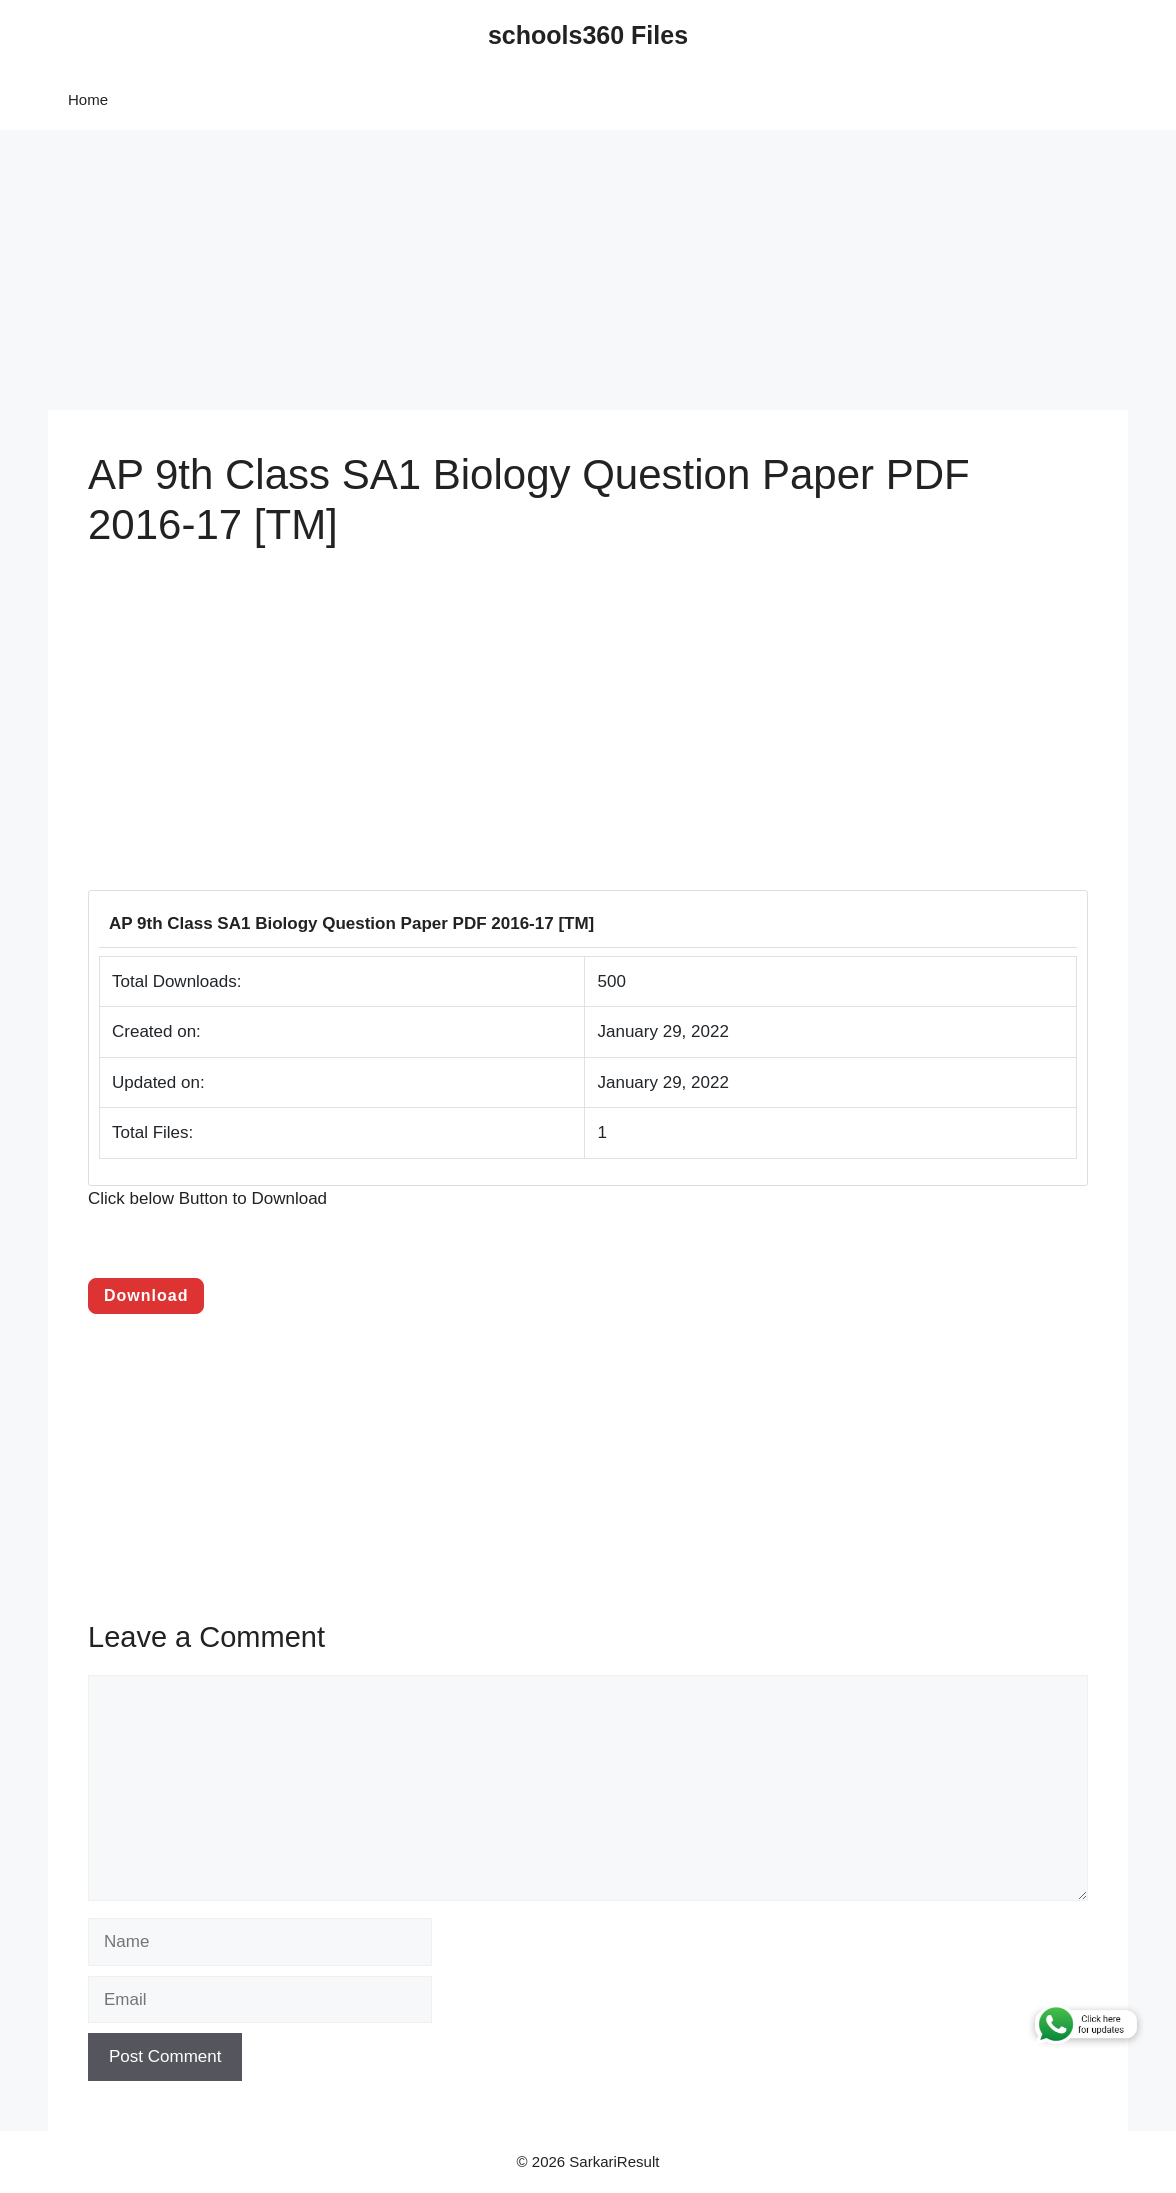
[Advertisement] (588, 270)
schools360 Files (588, 35)
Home (88, 99)
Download (146, 1295)
